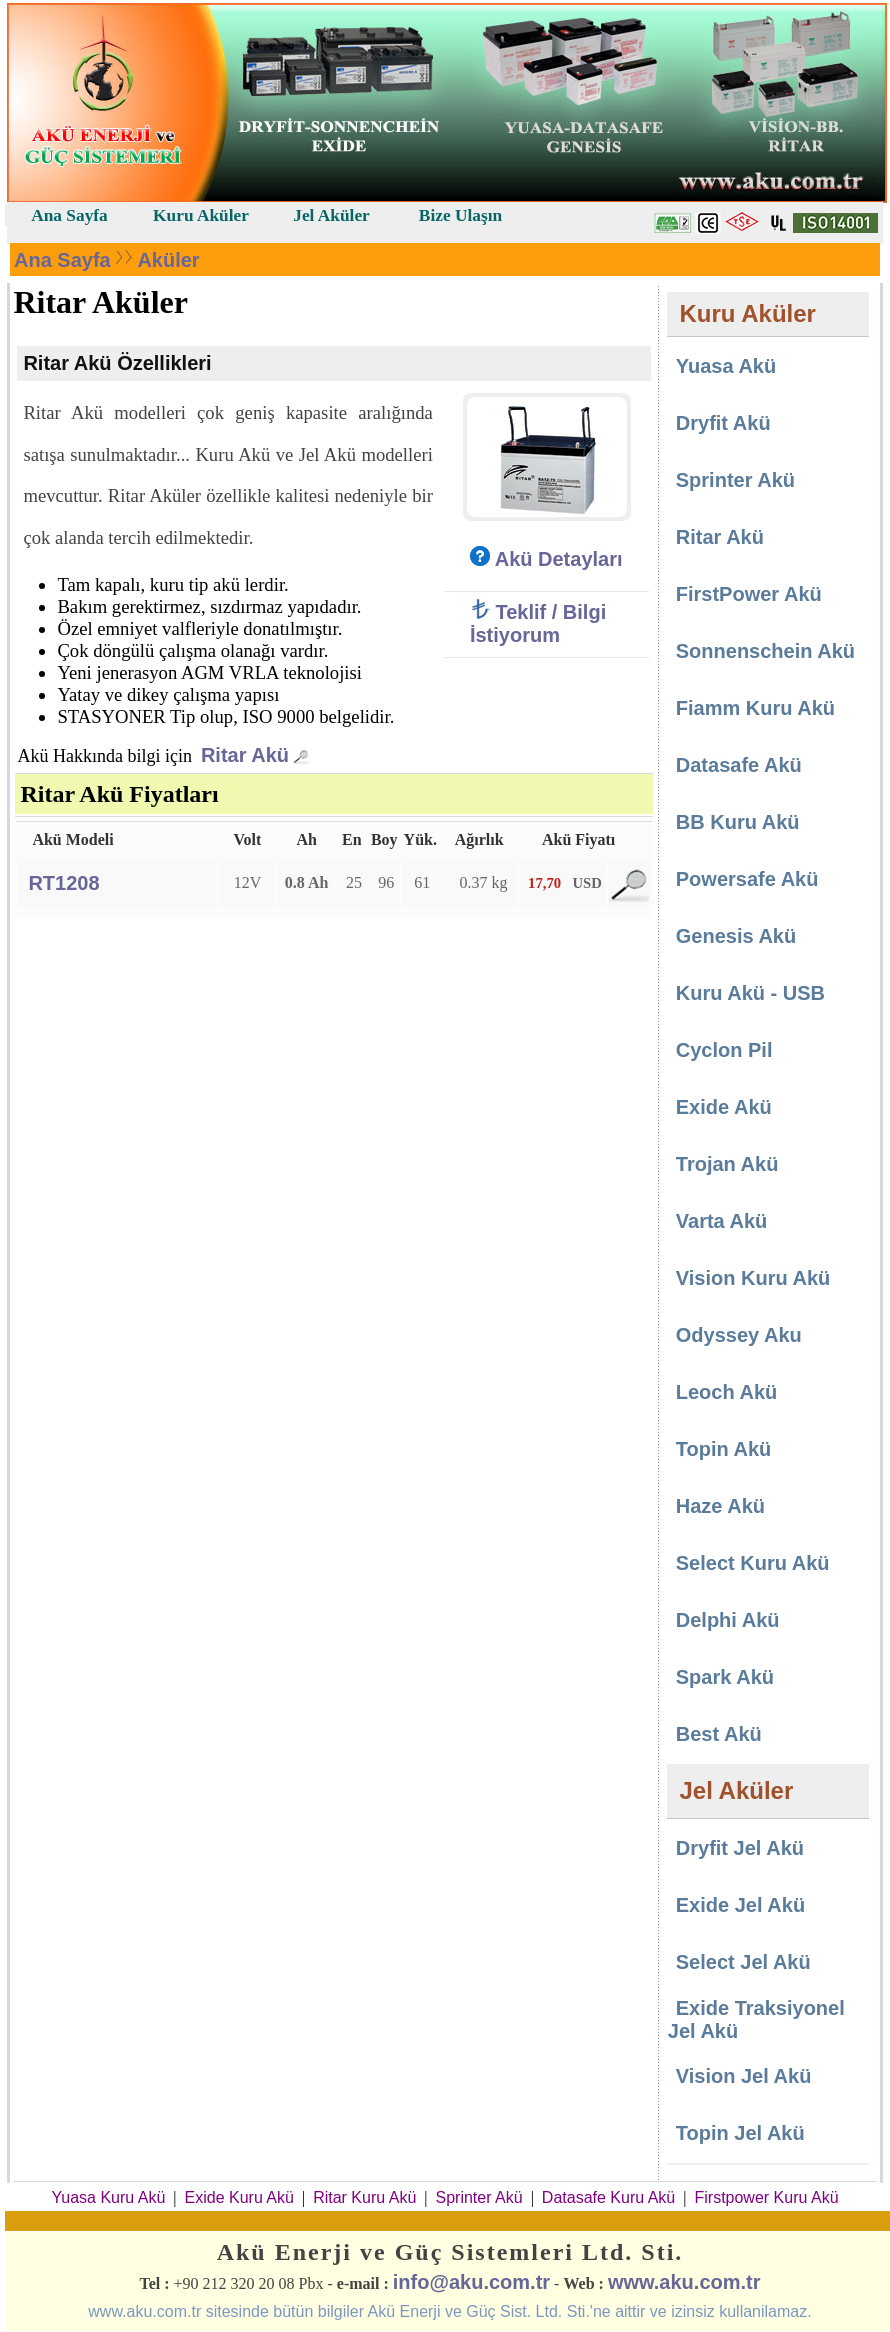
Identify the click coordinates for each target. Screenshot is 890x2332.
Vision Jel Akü (744, 2076)
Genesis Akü (736, 936)
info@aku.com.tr (471, 2282)
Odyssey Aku (739, 1335)
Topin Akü (724, 1449)
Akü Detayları (546, 559)
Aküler (168, 260)
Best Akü (719, 1734)
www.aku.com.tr (684, 2282)
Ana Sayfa (62, 260)
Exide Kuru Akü (239, 2197)
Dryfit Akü (723, 423)
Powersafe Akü (747, 879)
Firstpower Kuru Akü (766, 2197)
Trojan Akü (727, 1164)
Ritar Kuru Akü (364, 2197)
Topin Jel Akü (740, 2133)
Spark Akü (725, 1677)
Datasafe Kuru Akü (608, 2197)
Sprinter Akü (735, 480)
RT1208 (63, 883)
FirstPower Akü (749, 594)
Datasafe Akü (739, 765)
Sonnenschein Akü (765, 651)
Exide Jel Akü (740, 1905)
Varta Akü (722, 1221)
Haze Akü (720, 1506)
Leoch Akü (727, 1392)
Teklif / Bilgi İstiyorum (538, 623)
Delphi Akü (728, 1620)
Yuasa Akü (725, 366)
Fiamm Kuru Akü (755, 708)
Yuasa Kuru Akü (108, 2197)
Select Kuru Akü (753, 1563)
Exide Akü (724, 1107)
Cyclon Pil (724, 1050)
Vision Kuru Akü (753, 1278)
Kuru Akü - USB (750, 993)
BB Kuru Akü (738, 822)
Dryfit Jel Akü (740, 1848)
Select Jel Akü (743, 1962)
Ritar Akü (245, 755)
